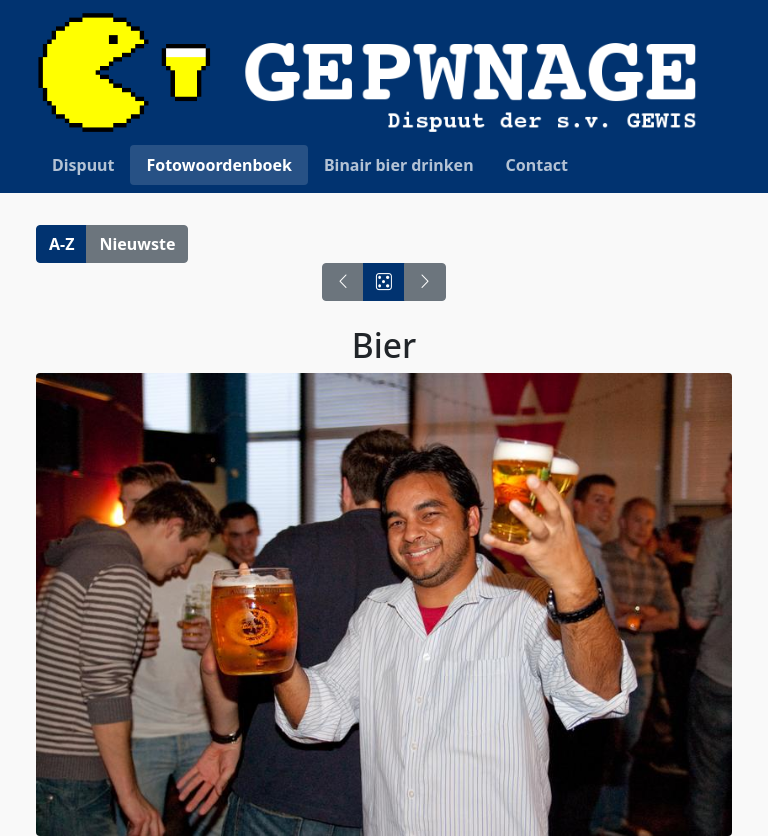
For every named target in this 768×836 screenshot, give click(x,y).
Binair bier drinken (399, 165)
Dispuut (83, 165)
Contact (537, 165)
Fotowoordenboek (219, 165)
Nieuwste (137, 244)
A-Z (61, 244)
